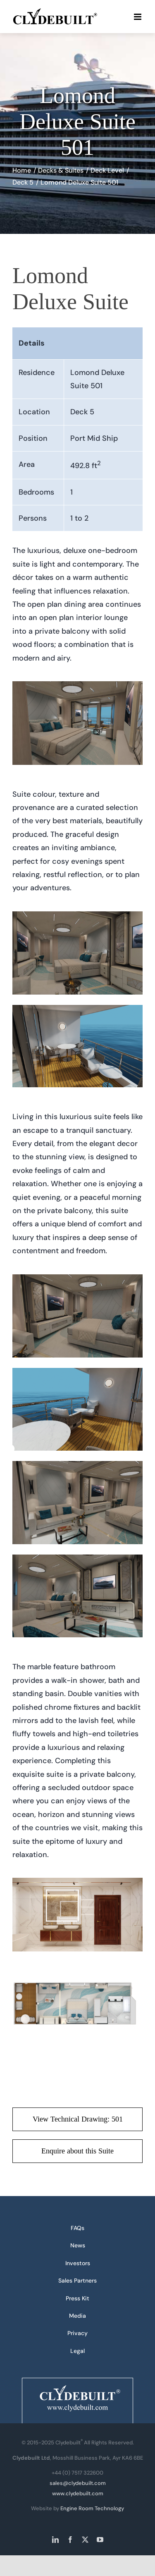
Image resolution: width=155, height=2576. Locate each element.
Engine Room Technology (92, 2508)
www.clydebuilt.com (77, 2493)
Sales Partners (77, 2280)
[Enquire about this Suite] (77, 2151)
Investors (77, 2263)
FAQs (77, 2228)
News (77, 2245)
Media (77, 2315)
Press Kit (77, 2298)
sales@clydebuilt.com (78, 2483)
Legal (77, 2351)
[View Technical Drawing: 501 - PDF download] (77, 2119)
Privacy (77, 2333)
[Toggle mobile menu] (138, 16)
